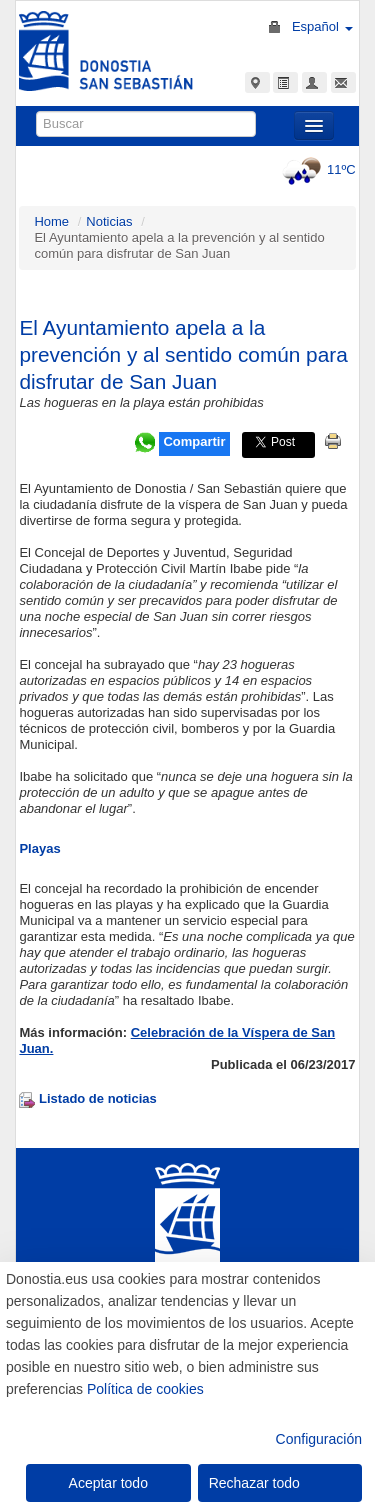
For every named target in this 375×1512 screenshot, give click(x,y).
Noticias (109, 221)
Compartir (194, 441)
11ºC (316, 169)
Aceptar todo (108, 1483)
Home (51, 221)
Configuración (319, 1439)
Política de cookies (145, 1389)
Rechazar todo (254, 1483)
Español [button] (322, 26)
